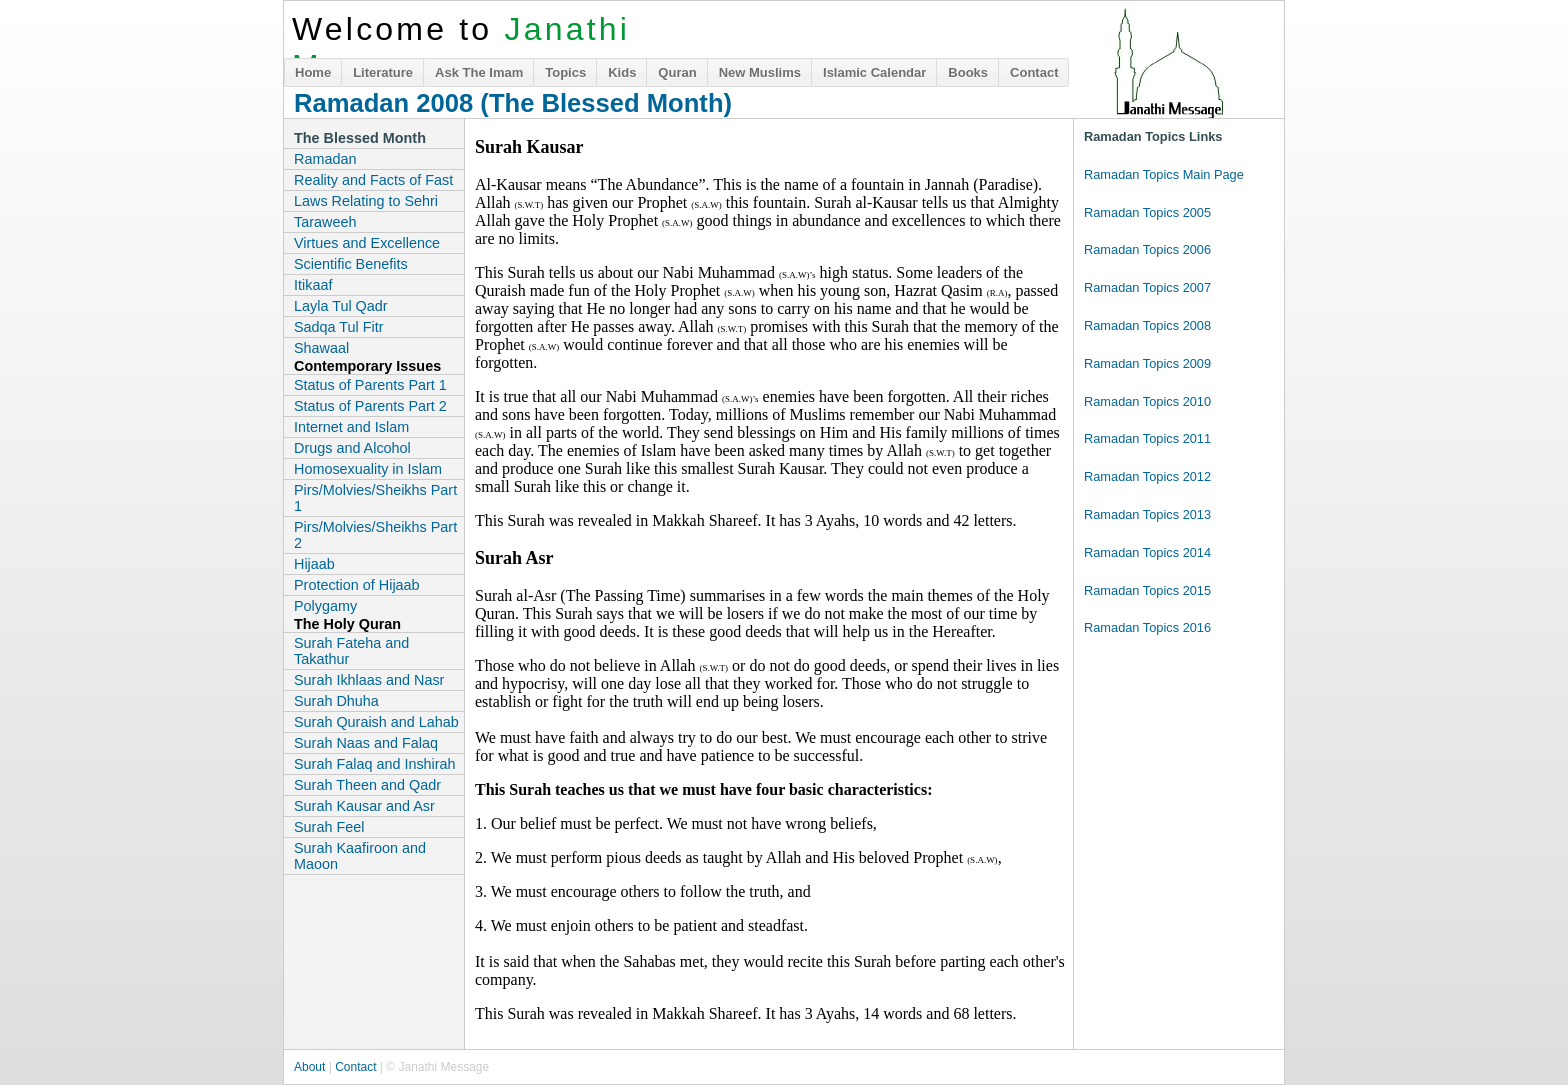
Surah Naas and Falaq (366, 743)
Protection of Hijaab (357, 585)
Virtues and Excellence (367, 243)
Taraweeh (325, 222)
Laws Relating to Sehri (366, 201)
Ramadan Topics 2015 (1147, 590)
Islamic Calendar (874, 72)
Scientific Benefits (351, 264)
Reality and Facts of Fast (373, 180)
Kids (622, 72)
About (309, 1067)
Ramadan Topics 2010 (1147, 401)
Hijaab (314, 564)
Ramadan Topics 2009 (1147, 363)
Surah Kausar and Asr (364, 806)
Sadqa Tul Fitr (339, 327)
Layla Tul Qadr (341, 306)
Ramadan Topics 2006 (1147, 249)
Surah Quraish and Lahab (376, 722)
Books (968, 72)
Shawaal (321, 348)
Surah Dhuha (336, 701)
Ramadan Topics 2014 (1147, 552)
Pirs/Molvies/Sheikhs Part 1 (375, 498)
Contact (1034, 72)
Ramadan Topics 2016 (1147, 627)
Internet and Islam (351, 427)
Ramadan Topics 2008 (1147, 325)
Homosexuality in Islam (368, 469)
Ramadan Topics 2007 (1147, 287)
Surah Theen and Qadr (367, 785)
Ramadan (325, 159)
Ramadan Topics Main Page (1164, 174)
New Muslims (760, 72)
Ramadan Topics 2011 (1147, 438)
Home (313, 72)
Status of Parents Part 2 (370, 406)
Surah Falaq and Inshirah (375, 764)
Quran (677, 72)
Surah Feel (329, 827)
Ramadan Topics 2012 (1147, 476)
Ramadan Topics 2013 (1147, 514)
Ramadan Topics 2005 (1147, 212)
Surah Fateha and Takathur (351, 651)
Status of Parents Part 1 (370, 385)
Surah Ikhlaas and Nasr (369, 680)
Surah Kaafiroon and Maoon (360, 856)
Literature (383, 72)
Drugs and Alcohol (352, 448)
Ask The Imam (479, 72)
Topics (565, 72)
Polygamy (325, 606)
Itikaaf (313, 285)
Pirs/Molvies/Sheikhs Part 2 (375, 535)
